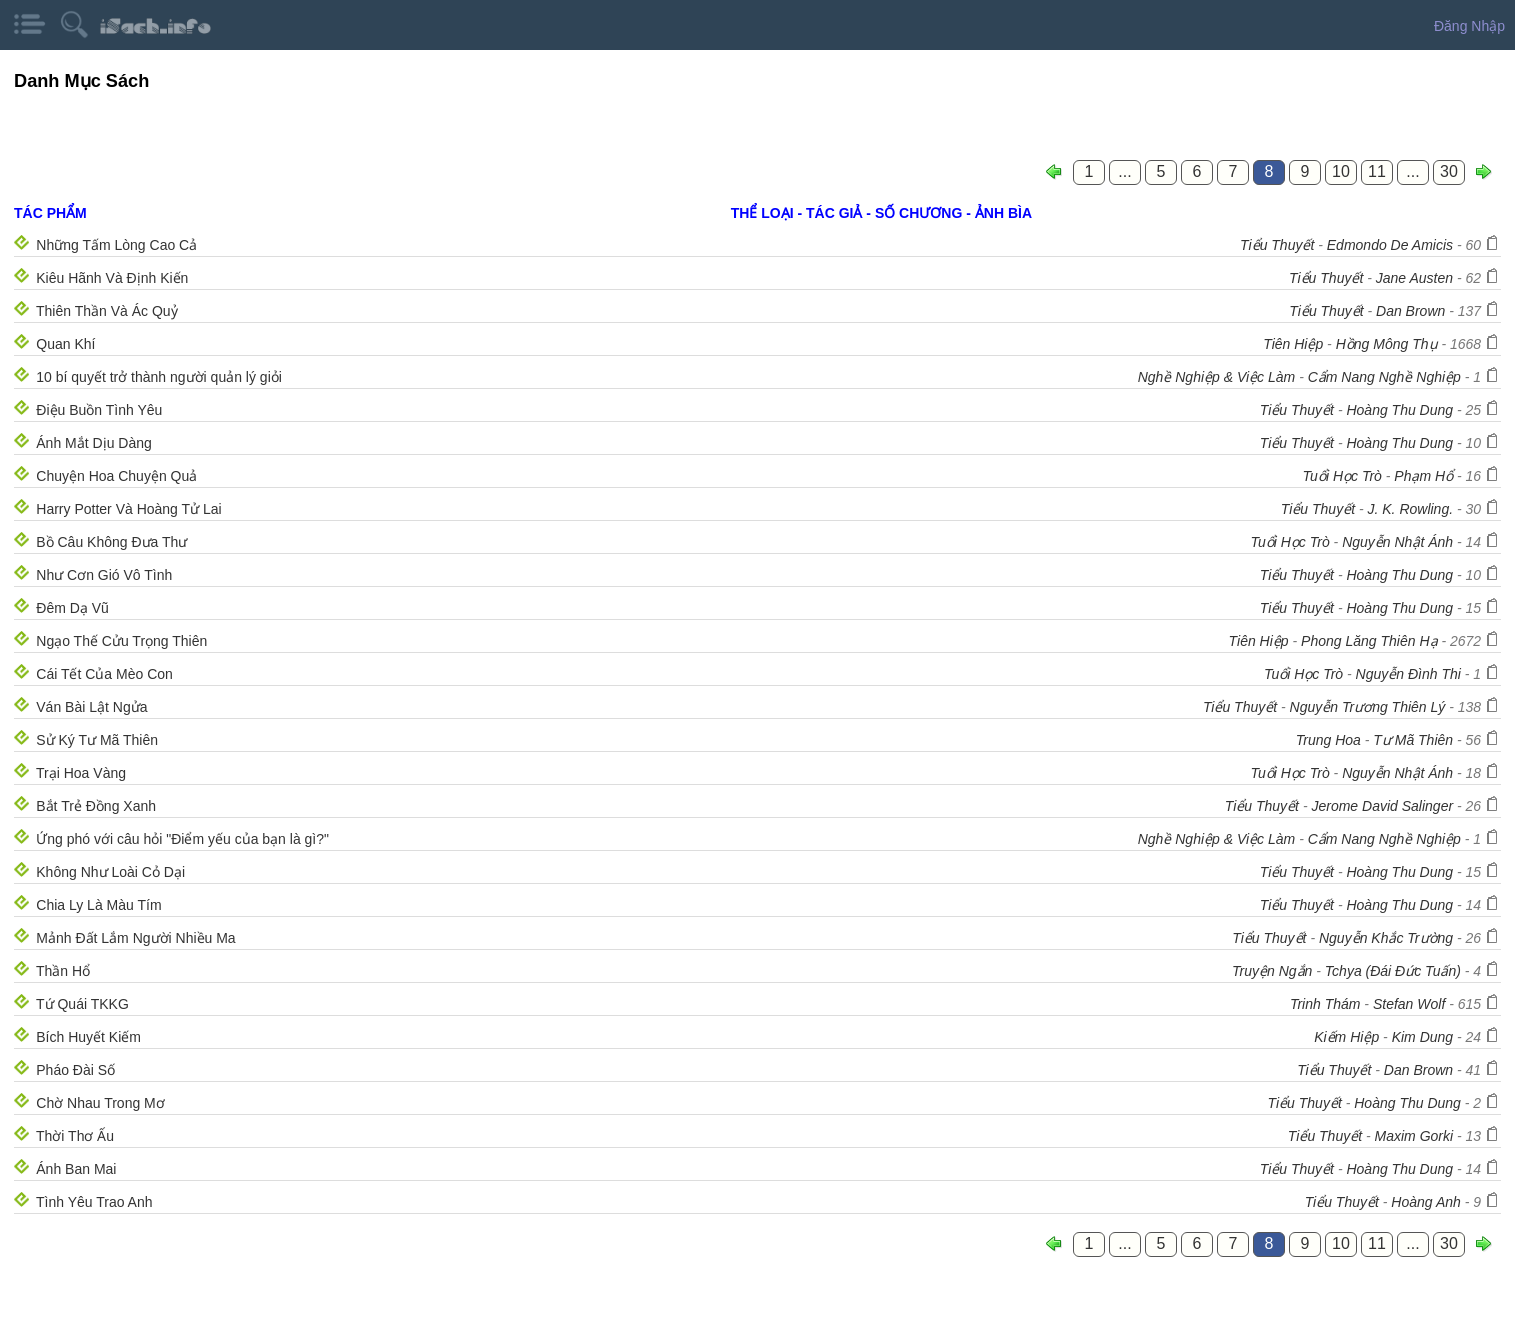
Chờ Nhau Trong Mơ (100, 1103)
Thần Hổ (63, 971)
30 (1449, 171)
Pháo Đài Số (75, 1070)
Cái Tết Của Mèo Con (104, 674)
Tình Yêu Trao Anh (94, 1202)
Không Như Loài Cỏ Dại (110, 872)
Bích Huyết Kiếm (88, 1037)
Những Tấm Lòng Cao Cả (116, 245)
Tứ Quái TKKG (82, 1004)
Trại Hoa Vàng (81, 773)
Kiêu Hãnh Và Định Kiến (112, 278)
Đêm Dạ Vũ (72, 608)
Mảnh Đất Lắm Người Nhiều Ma (135, 938)
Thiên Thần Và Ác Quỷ (107, 311)
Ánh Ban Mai (76, 1169)
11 (1377, 171)
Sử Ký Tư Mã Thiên (97, 740)
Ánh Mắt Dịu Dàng (94, 443)
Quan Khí (65, 344)
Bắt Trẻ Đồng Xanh (96, 806)
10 (1341, 171)
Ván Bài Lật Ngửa (91, 707)
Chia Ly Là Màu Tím (98, 905)
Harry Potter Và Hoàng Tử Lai (128, 509)
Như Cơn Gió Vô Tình (104, 575)
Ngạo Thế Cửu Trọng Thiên (121, 641)
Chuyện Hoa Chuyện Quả (116, 476)
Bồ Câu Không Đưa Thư (111, 542)
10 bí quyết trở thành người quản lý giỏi (159, 377)
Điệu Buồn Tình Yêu (99, 410)
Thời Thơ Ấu (75, 1136)
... (1124, 171)
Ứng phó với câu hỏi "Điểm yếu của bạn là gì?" (182, 839)
